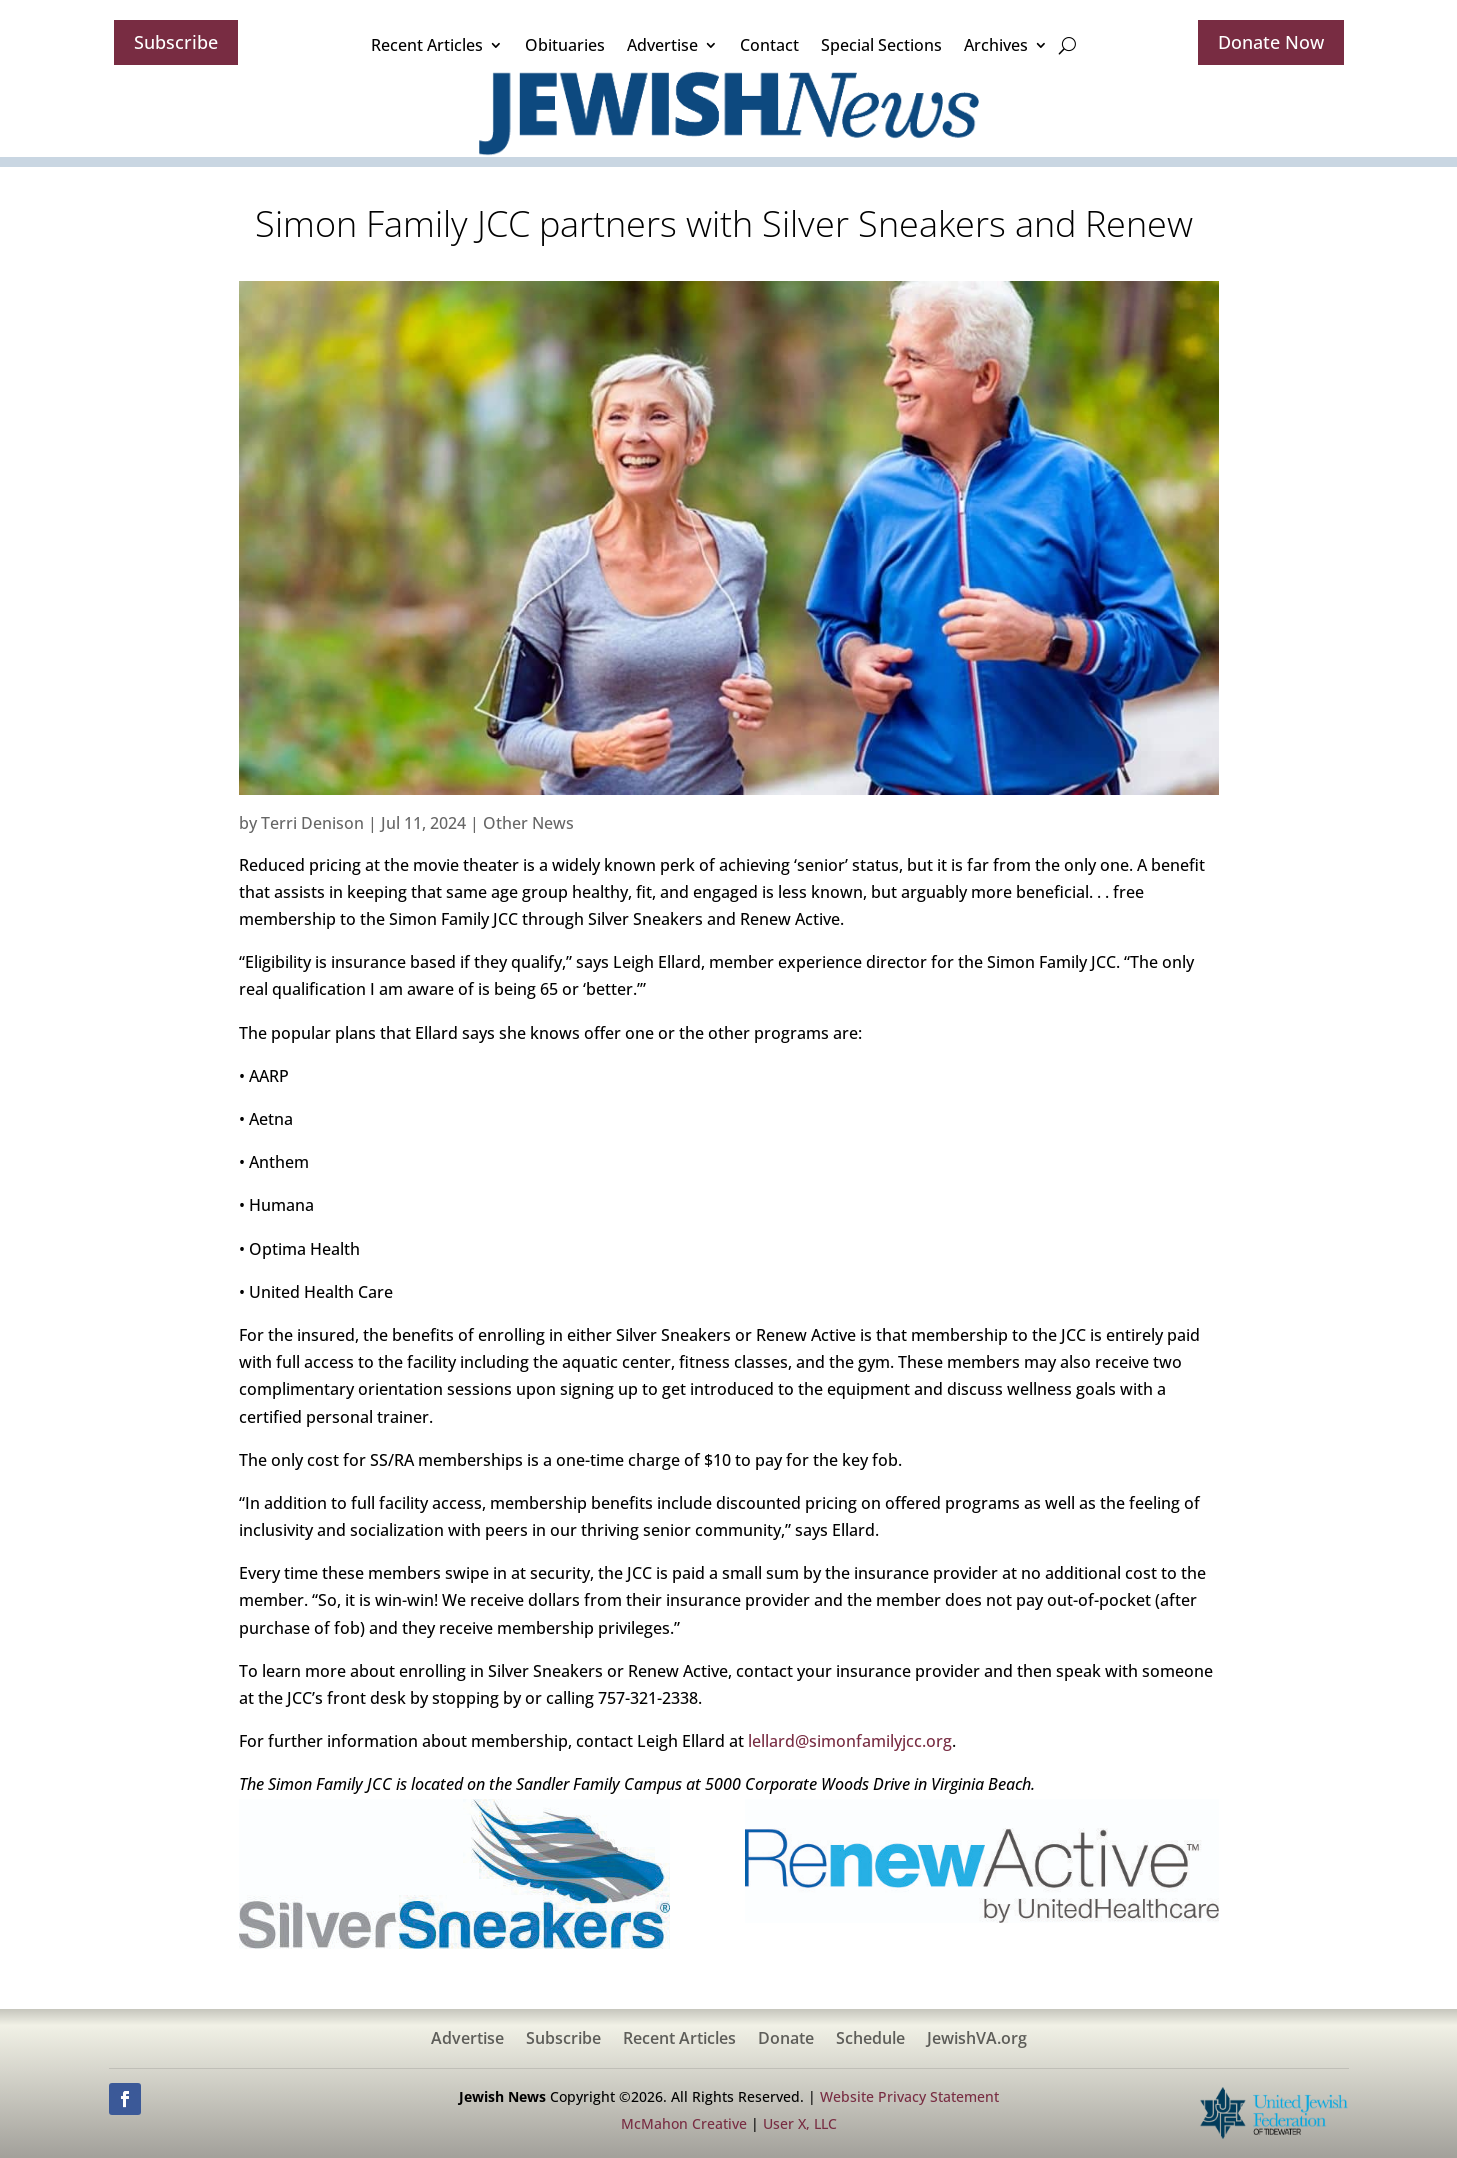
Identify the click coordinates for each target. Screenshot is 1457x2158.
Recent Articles (427, 45)
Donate (786, 2040)
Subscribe (176, 42)
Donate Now (1271, 42)
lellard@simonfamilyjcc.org (850, 1741)
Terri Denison (312, 823)
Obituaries (565, 45)
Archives (996, 45)
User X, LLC (800, 2123)
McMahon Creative (684, 2123)
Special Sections (881, 45)
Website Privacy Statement (909, 2096)
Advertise (662, 45)
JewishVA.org (977, 2040)
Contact (769, 45)
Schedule (870, 2040)
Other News (528, 823)
